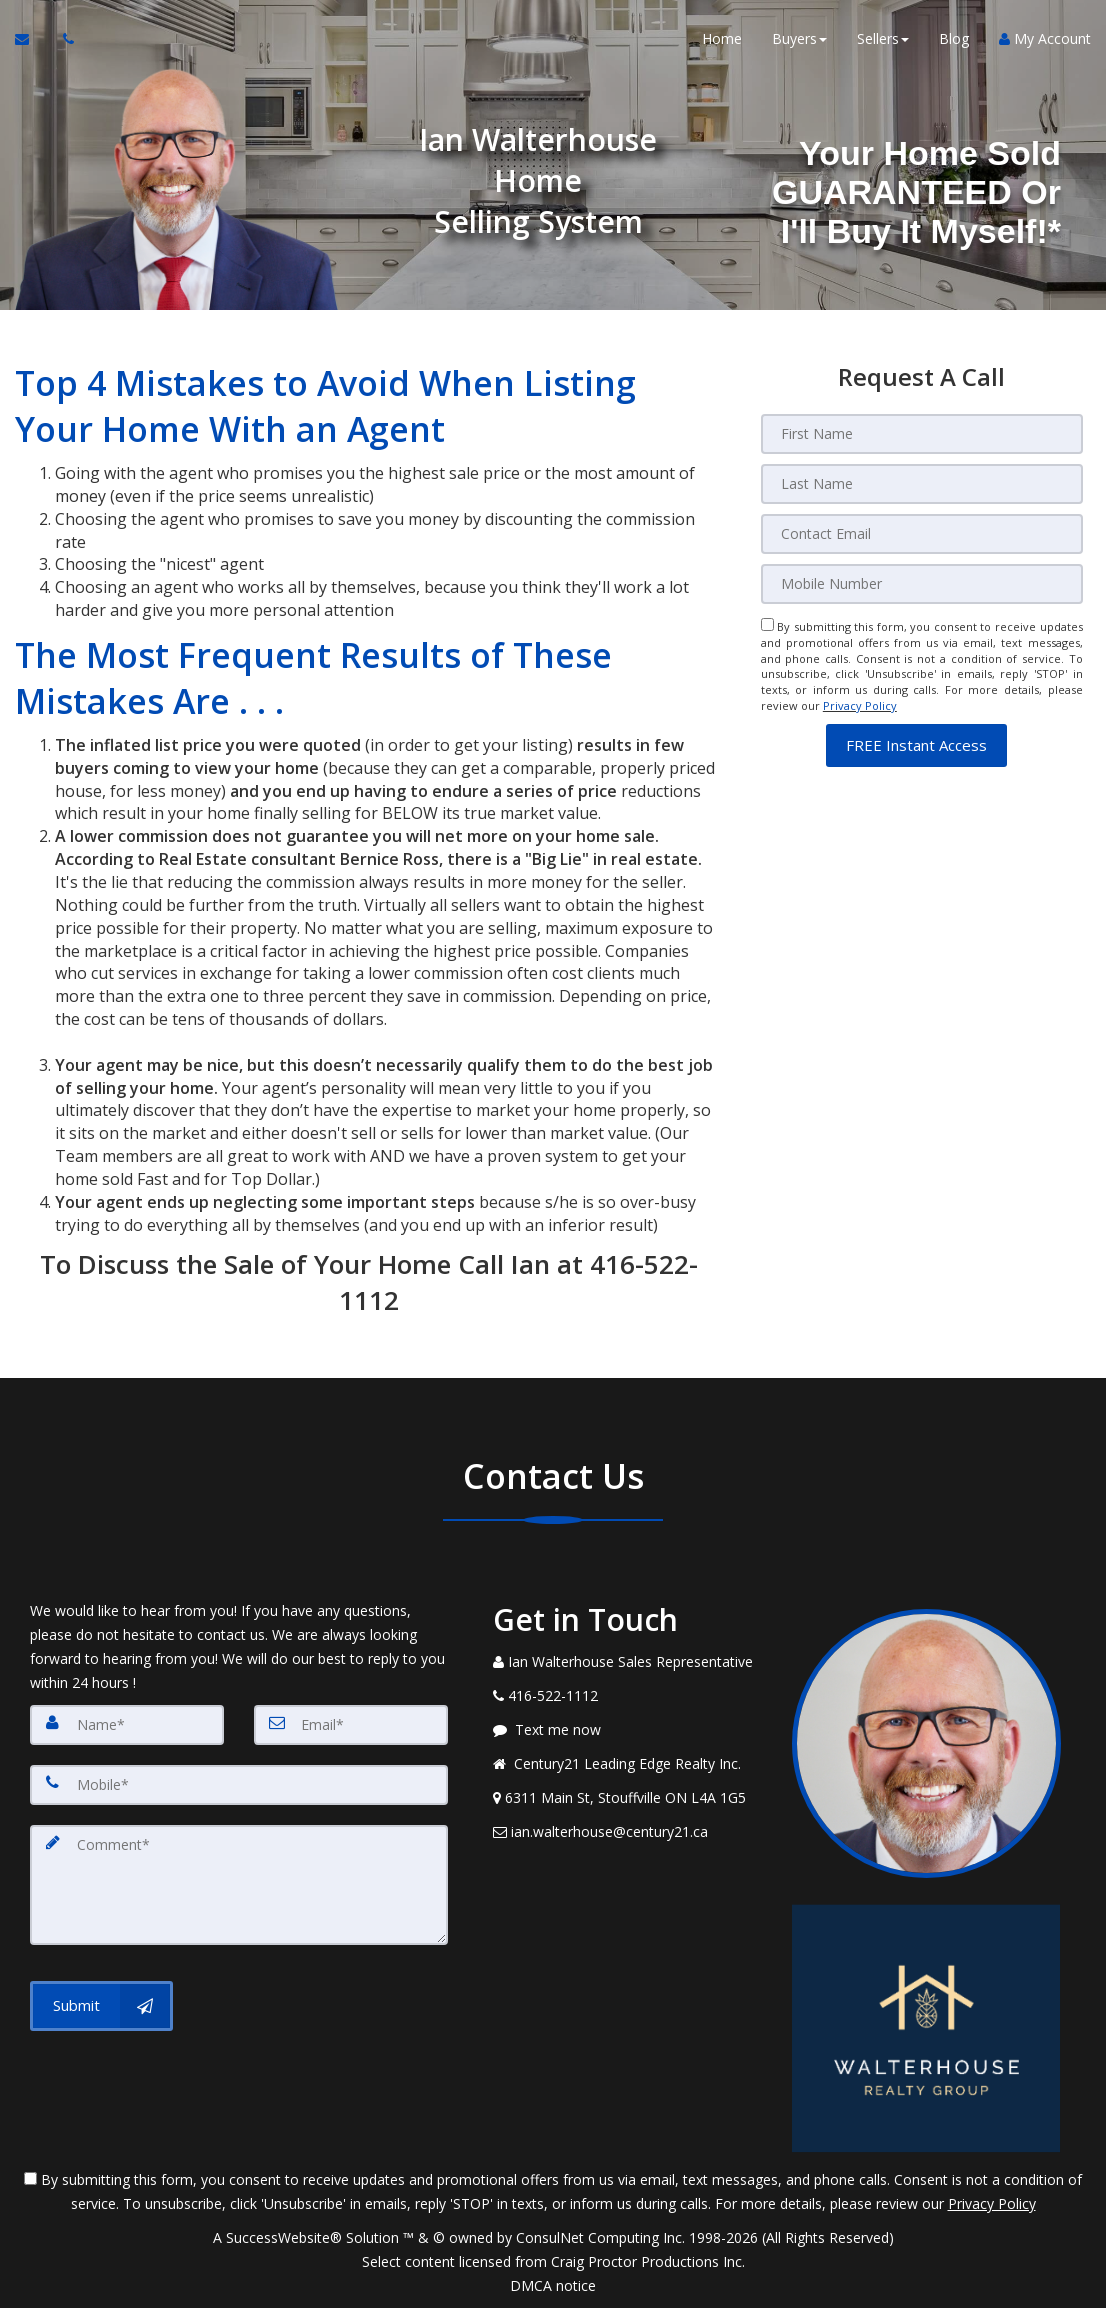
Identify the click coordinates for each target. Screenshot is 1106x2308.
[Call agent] (63, 40)
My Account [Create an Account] (1045, 39)
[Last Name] (922, 484)
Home (722, 39)
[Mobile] (922, 584)
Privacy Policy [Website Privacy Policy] (860, 705)
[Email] (922, 534)
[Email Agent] (31, 40)
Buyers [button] (799, 39)
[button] (916, 745)
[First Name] (922, 434)
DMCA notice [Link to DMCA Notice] (553, 2285)
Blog (954, 39)
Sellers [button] (883, 39)
